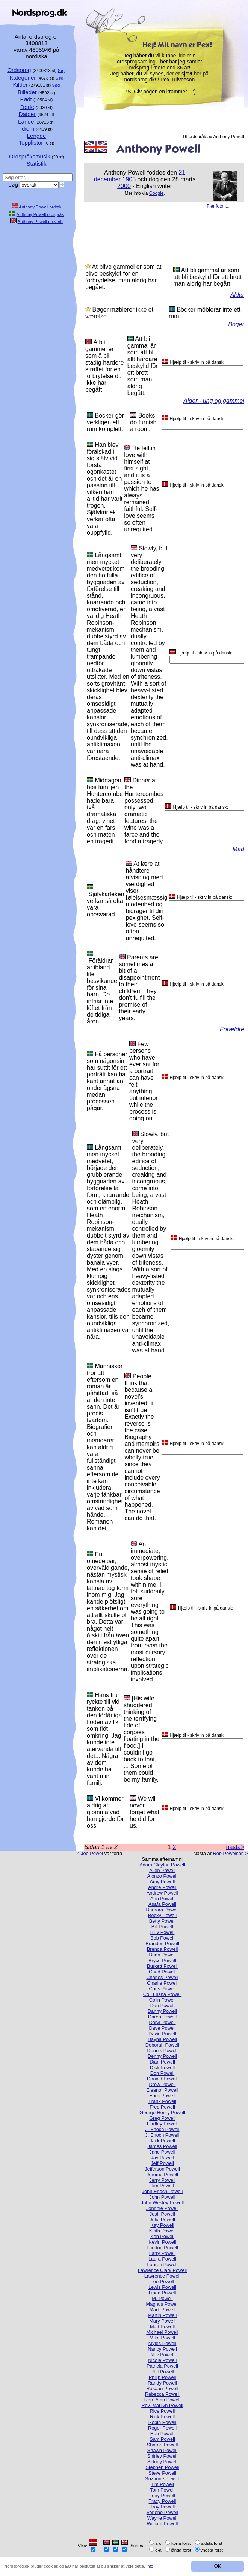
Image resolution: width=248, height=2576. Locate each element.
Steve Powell (162, 2473)
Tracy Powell (162, 2501)
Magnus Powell (162, 2304)
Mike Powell (162, 2338)
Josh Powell (162, 2214)
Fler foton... (218, 206)
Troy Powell (162, 2507)
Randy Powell (162, 2383)
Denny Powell (162, 2056)
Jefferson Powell (162, 2169)
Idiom (27, 128)
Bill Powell (162, 1926)
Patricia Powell (162, 2366)
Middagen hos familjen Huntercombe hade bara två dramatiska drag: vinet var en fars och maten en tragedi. (105, 810)
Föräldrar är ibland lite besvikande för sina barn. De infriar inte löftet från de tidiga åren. (102, 991)
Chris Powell (162, 1988)
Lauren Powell (162, 2264)
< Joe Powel (90, 1853)
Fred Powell (162, 2107)
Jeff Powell (162, 2163)
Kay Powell (162, 2225)
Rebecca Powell (162, 2394)
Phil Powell (162, 2371)
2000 (124, 186)
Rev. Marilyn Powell (162, 2405)
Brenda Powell (162, 1949)
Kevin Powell (162, 2242)
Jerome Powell (162, 2174)
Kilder (20, 84)
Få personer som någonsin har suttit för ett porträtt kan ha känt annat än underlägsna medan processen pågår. (107, 1081)
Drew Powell (162, 2084)
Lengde (36, 136)
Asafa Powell (162, 1904)
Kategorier (22, 77)
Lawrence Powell (162, 2276)
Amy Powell (162, 1881)
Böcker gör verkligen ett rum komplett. (105, 422)
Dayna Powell (162, 2039)
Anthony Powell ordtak (40, 207)
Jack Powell (162, 2140)
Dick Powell (162, 2067)
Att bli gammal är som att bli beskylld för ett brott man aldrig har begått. (207, 277)
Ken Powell (162, 2236)
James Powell (162, 2146)
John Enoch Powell (162, 2191)
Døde (27, 107)
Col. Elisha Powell (162, 1994)
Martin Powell (162, 2315)
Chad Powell (162, 1972)
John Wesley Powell (162, 2202)
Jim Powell (162, 2186)
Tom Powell (162, 2490)
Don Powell (162, 2073)
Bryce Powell (162, 1960)
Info (149, 2566)
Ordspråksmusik (29, 156)
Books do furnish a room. (143, 422)
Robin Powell (162, 2422)
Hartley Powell (162, 2124)
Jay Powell (162, 2157)
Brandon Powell (162, 1943)
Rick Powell (162, 2416)
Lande (26, 121)
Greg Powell (162, 2118)
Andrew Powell (162, 1893)
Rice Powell (162, 2411)
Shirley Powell (162, 2456)
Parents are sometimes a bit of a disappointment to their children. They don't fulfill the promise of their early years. (139, 987)
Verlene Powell (162, 2512)
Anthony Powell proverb (40, 221)
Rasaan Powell (162, 2388)
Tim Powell (162, 2484)
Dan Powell (162, 2005)
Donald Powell (162, 2079)
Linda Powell (162, 2293)
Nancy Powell (162, 2349)
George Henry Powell (162, 2112)
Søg (62, 70)
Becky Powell (162, 1915)
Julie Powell (162, 2219)
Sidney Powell (162, 2461)
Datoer (27, 114)
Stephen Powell (162, 2467)
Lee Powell (162, 2281)
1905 (129, 179)
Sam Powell (162, 2439)
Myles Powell (162, 2343)
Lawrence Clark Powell (162, 2270)
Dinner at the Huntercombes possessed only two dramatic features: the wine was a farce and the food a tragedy (143, 810)
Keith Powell (162, 2231)
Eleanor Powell (162, 2090)
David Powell (162, 2033)
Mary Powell (162, 2321)
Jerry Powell (162, 2180)
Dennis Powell (162, 2050)
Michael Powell (162, 2332)
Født (26, 99)
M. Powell (162, 2298)
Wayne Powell (162, 2518)
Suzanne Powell (162, 2478)
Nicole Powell (162, 2360)
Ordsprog (19, 70)
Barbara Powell (162, 1910)
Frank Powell (162, 2101)
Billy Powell (162, 1932)
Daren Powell (162, 2017)
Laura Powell (162, 2259)
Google (156, 193)
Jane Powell (162, 2152)
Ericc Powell (162, 2095)
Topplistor (30, 142)
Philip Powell (162, 2377)
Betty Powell (162, 1921)
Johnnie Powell (162, 2208)
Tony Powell (162, 2495)
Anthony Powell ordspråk (40, 214)
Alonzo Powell (162, 1876)
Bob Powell (162, 1938)
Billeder (27, 92)
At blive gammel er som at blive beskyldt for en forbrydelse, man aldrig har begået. (123, 277)
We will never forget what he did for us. (144, 1812)
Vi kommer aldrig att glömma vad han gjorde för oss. (105, 1812)
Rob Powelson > (230, 1853)
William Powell (162, 2523)
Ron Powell (162, 2433)
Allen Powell (162, 1870)
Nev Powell (162, 2354)
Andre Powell (162, 1887)
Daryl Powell (162, 2022)
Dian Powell (162, 2062)
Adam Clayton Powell (162, 1865)
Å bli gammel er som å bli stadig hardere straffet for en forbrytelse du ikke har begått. (104, 366)
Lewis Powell (162, 2287)
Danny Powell (162, 2011)
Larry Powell (162, 2253)
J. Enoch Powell (162, 2129)
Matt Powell (162, 2326)
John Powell (162, 2197)
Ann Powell (162, 1898)
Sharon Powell (162, 2445)
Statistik (36, 163)
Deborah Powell (162, 2045)
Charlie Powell (162, 1983)
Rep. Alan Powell (162, 2400)
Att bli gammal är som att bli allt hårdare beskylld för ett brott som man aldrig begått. (142, 366)
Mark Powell (162, 2309)
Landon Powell (162, 2247)
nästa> (235, 1847)
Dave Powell (162, 2028)
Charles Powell (162, 1977)
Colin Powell (162, 2000)
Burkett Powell (162, 1966)
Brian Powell (162, 1955)
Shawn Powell (162, 2450)
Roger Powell (162, 2428)
